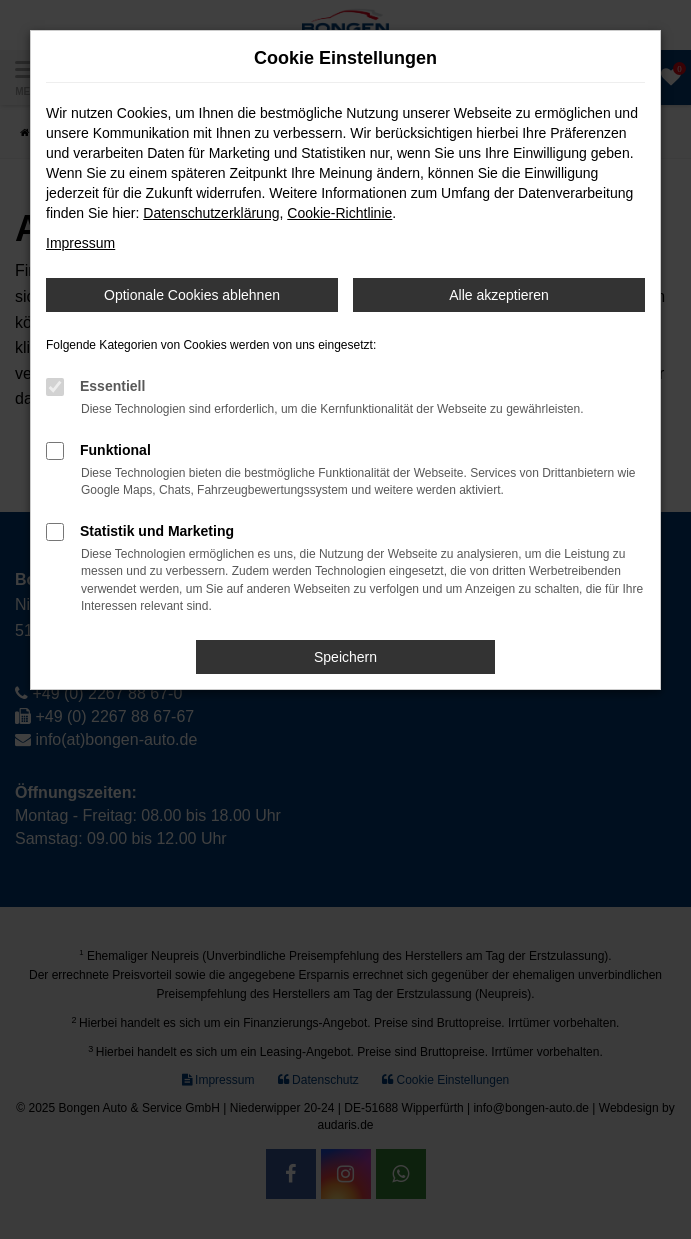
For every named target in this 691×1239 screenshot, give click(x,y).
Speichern (345, 657)
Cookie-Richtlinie (339, 213)
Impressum (80, 243)
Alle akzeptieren (499, 295)
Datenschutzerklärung (211, 213)
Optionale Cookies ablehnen (192, 295)
